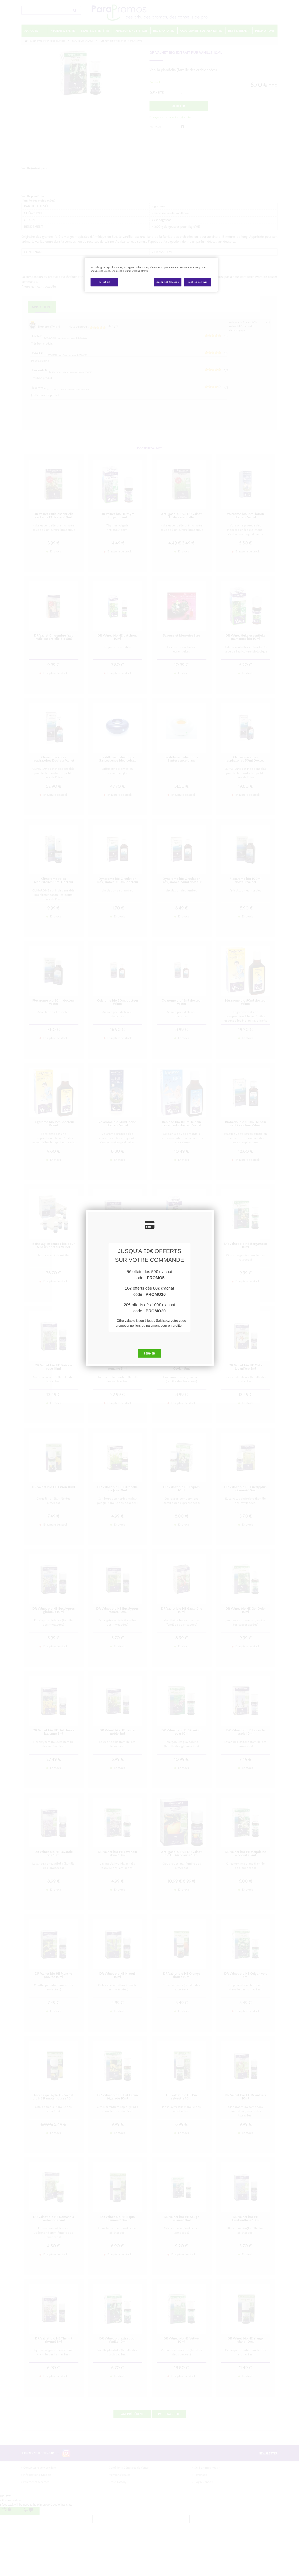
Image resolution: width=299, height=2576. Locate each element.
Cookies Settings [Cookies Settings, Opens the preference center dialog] (197, 282)
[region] (150, 275)
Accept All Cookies (167, 282)
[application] (289, 2566)
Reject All (104, 282)
